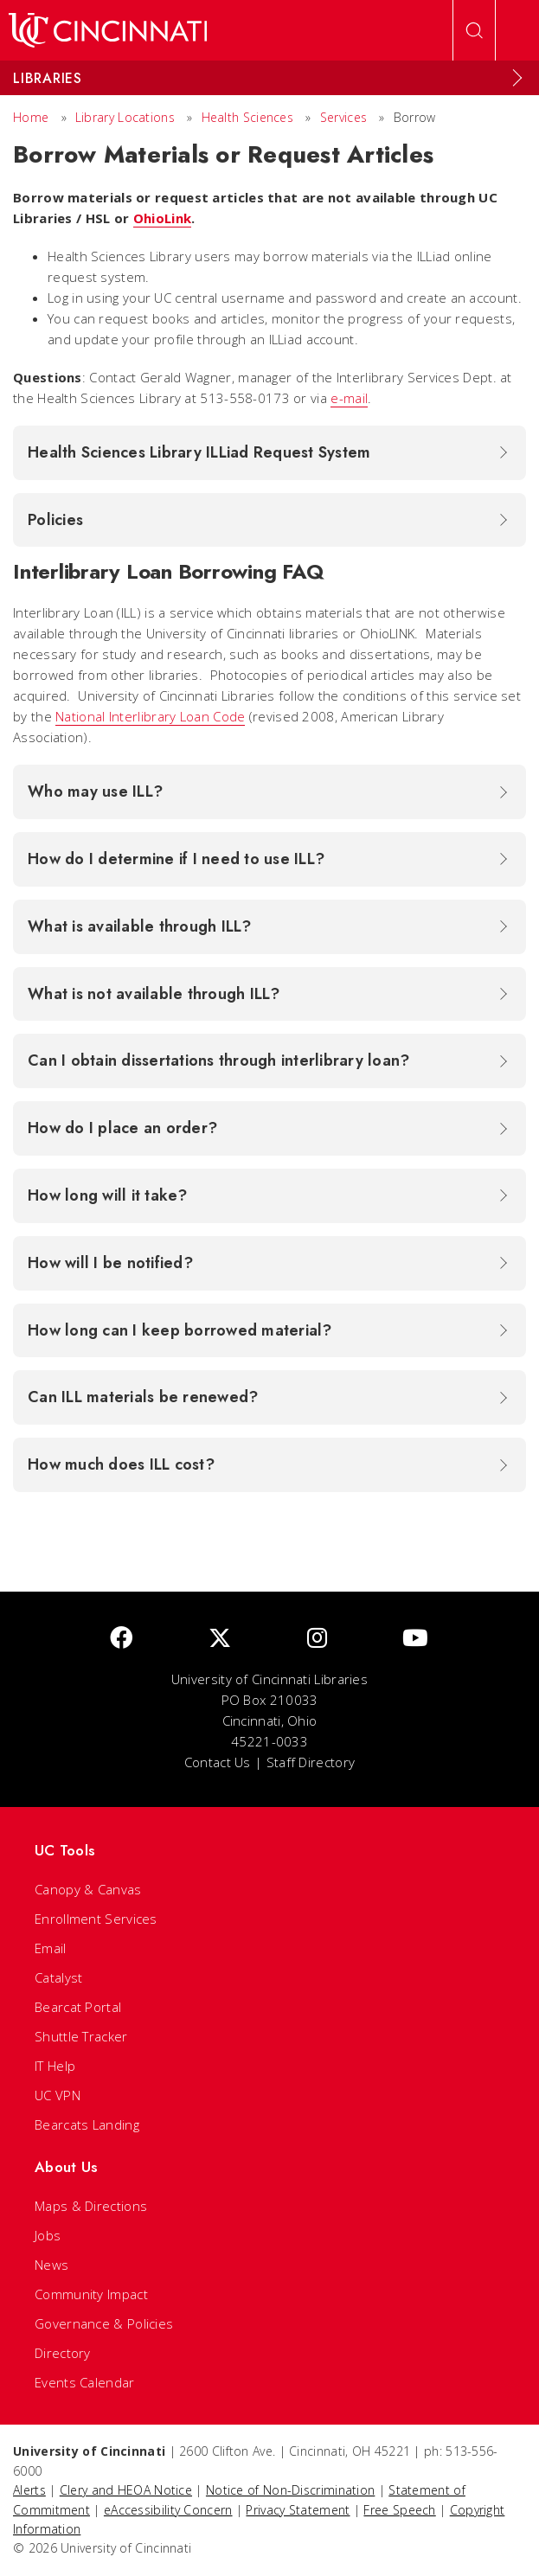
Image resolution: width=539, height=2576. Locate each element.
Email (51, 1948)
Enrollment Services (96, 1918)
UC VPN (57, 2095)
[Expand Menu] (517, 77)
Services (343, 117)
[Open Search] (474, 30)
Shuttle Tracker (81, 2036)
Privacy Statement (298, 2510)
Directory (63, 2352)
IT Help (55, 2065)
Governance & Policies (104, 2323)
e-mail (349, 398)
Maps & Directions (91, 2205)
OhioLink (162, 218)
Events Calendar (85, 2382)
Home (30, 117)
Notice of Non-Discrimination (290, 2490)
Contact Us (217, 1762)
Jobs (48, 2235)
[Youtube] (415, 1638)
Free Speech (399, 2510)
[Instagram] (317, 1638)
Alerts (29, 2490)
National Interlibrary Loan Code (150, 716)
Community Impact (91, 2294)
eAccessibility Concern (168, 2510)
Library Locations (125, 117)
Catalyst (58, 1977)
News (51, 2264)
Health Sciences (248, 117)
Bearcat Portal (78, 2006)
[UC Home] (107, 30)
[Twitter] (220, 1638)
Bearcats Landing (87, 2124)
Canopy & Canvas (88, 1889)
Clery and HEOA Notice (126, 2490)
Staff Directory (311, 1762)
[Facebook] (121, 1638)
